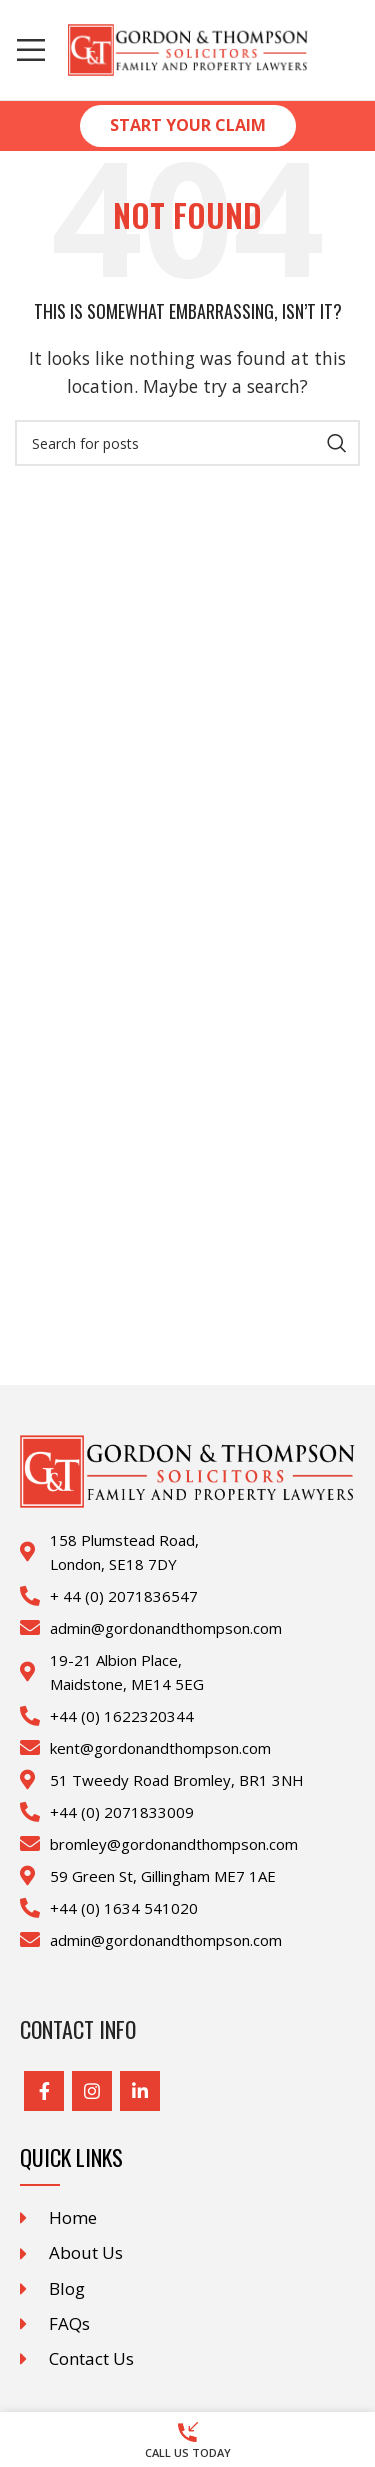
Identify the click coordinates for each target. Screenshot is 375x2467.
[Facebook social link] (44, 2091)
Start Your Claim (188, 125)
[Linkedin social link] (140, 2091)
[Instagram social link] (92, 2091)
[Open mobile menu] (31, 50)
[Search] (187, 443)
